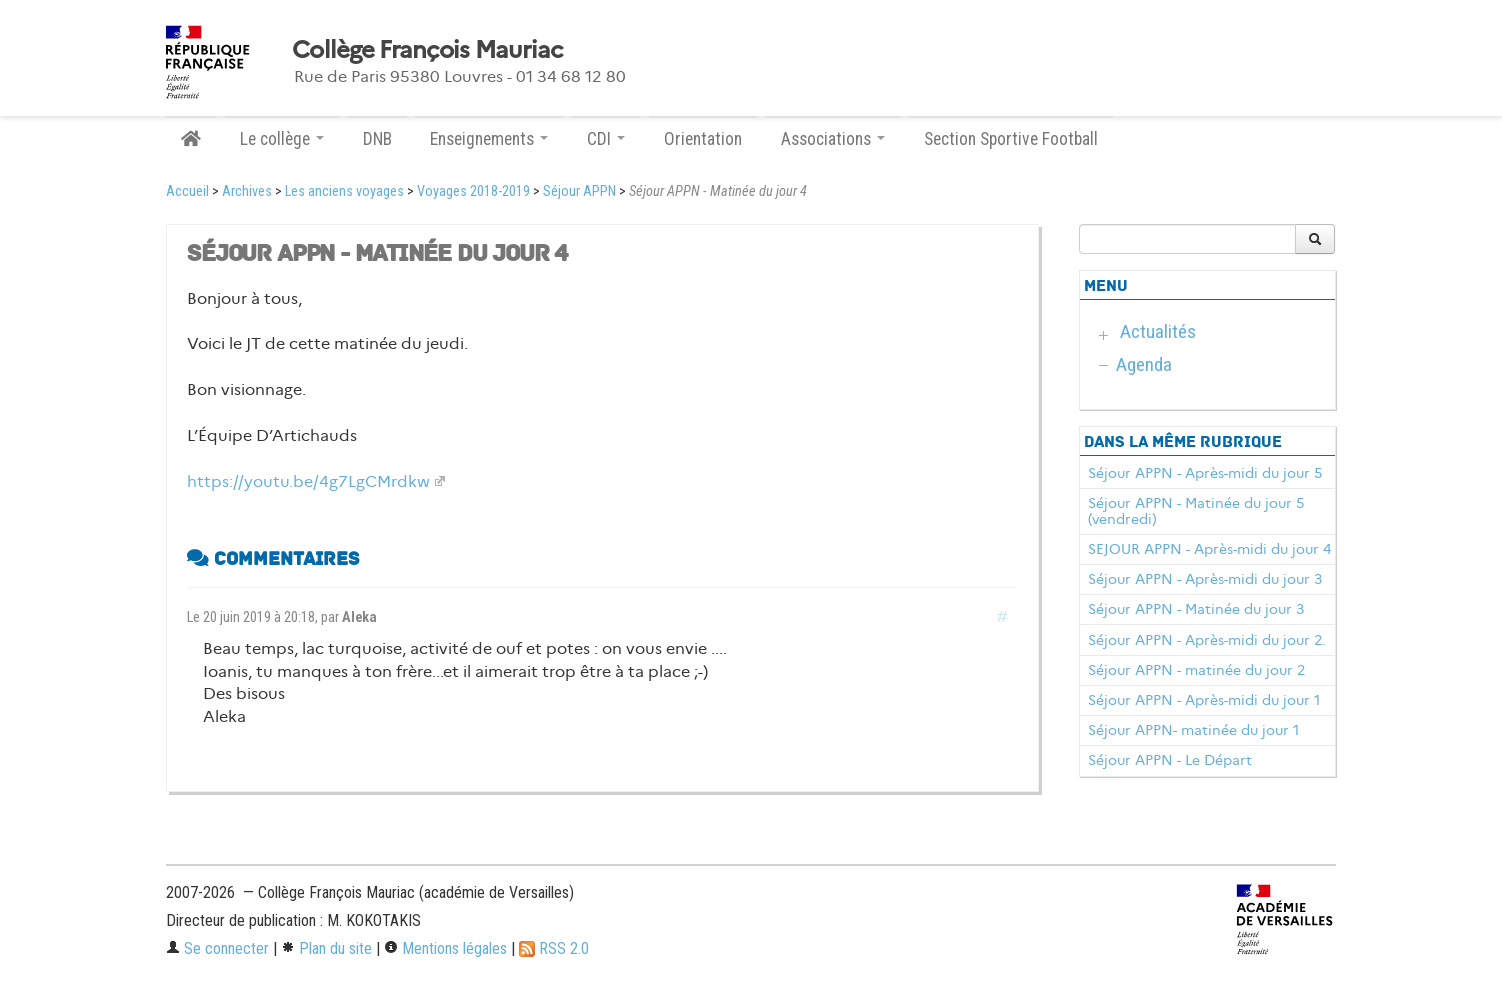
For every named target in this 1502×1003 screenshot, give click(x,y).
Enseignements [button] (489, 139)
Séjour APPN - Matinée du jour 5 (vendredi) (1196, 511)
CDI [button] (606, 139)
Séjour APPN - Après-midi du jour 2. (1207, 640)
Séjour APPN (579, 191)
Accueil (187, 191)
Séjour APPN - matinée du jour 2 (1196, 670)
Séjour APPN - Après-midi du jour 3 (1205, 579)
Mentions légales (445, 948)
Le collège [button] (282, 139)
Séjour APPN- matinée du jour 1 (1193, 730)
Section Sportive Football (1011, 139)
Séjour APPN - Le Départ (1170, 760)
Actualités (1158, 331)
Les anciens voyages (344, 191)
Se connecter (217, 948)
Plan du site (326, 948)
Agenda (1144, 364)
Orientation (703, 139)
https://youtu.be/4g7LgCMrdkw (308, 481)
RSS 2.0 (554, 948)
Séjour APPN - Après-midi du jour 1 (1204, 700)
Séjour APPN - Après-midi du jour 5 (1205, 473)
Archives (247, 191)
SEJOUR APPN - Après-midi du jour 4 (1209, 549)
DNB (377, 139)
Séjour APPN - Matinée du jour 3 (1196, 609)
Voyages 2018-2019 (473, 191)
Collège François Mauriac (427, 50)
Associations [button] (833, 139)
